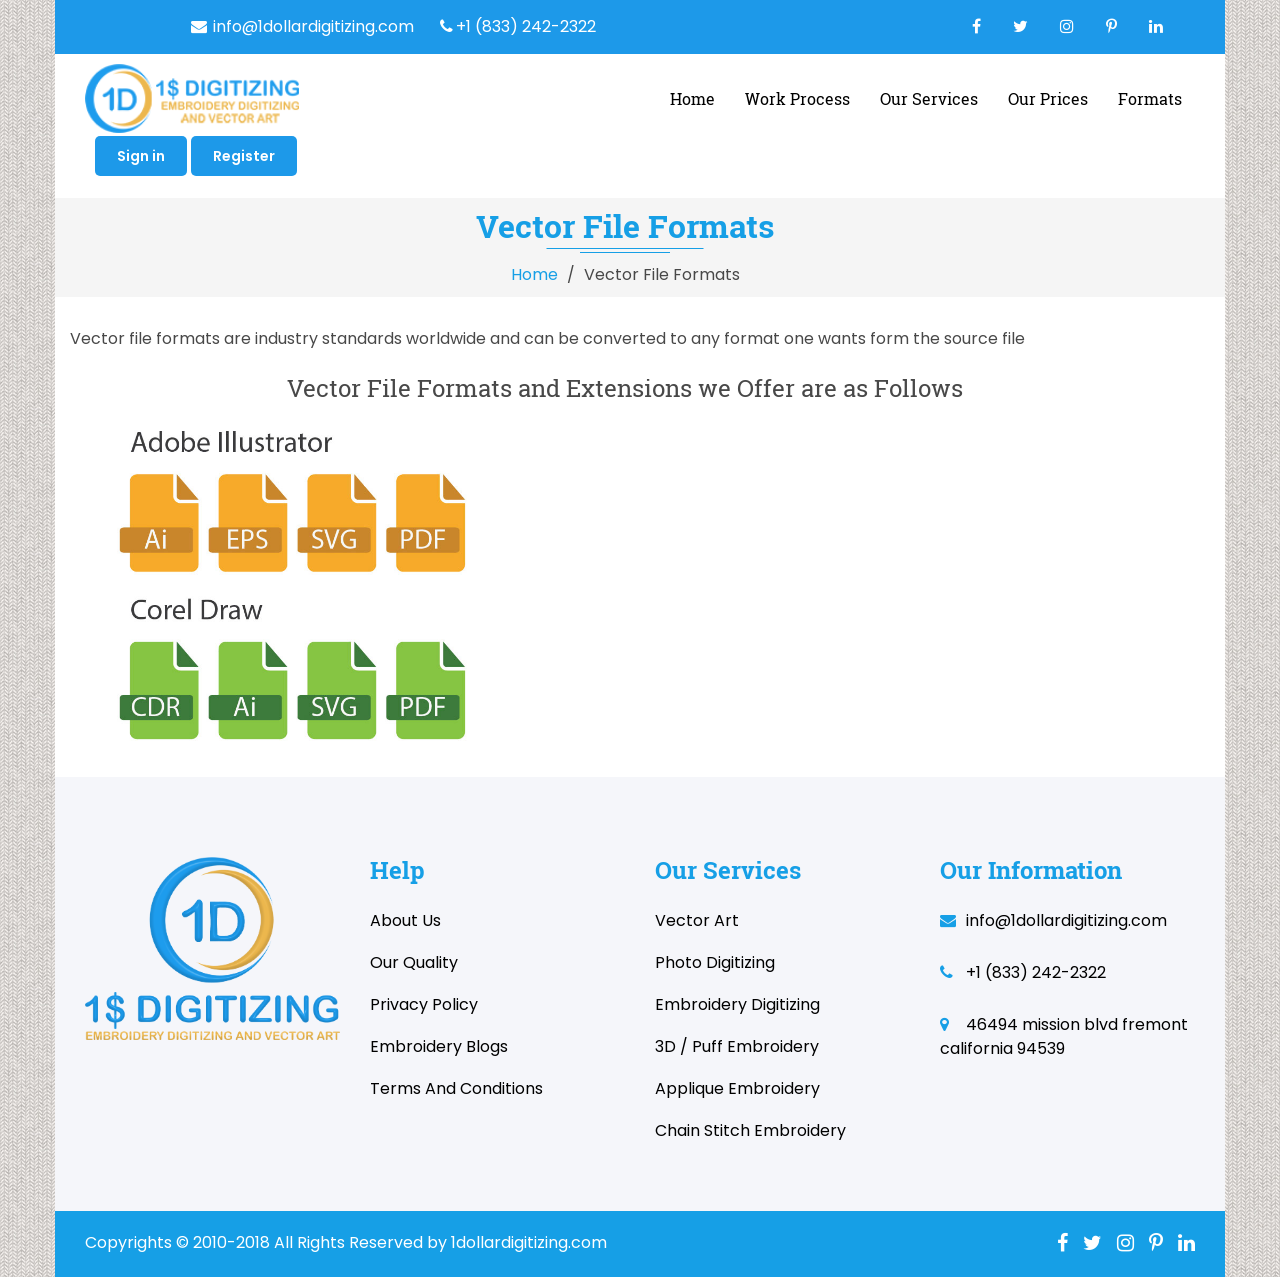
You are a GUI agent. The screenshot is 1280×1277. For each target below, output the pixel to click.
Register (244, 156)
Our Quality (414, 962)
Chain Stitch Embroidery (750, 1130)
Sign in (141, 156)
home (692, 98)
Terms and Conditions (456, 1088)
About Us (405, 920)
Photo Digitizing (715, 962)
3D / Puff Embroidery (737, 1046)
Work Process (797, 98)
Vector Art (697, 920)
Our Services (929, 98)
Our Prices (1048, 98)
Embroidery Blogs (439, 1046)
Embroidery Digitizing (737, 1004)
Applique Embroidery (737, 1088)
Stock (1208, 1118)
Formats (1150, 98)
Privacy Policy (424, 1004)
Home (534, 274)
